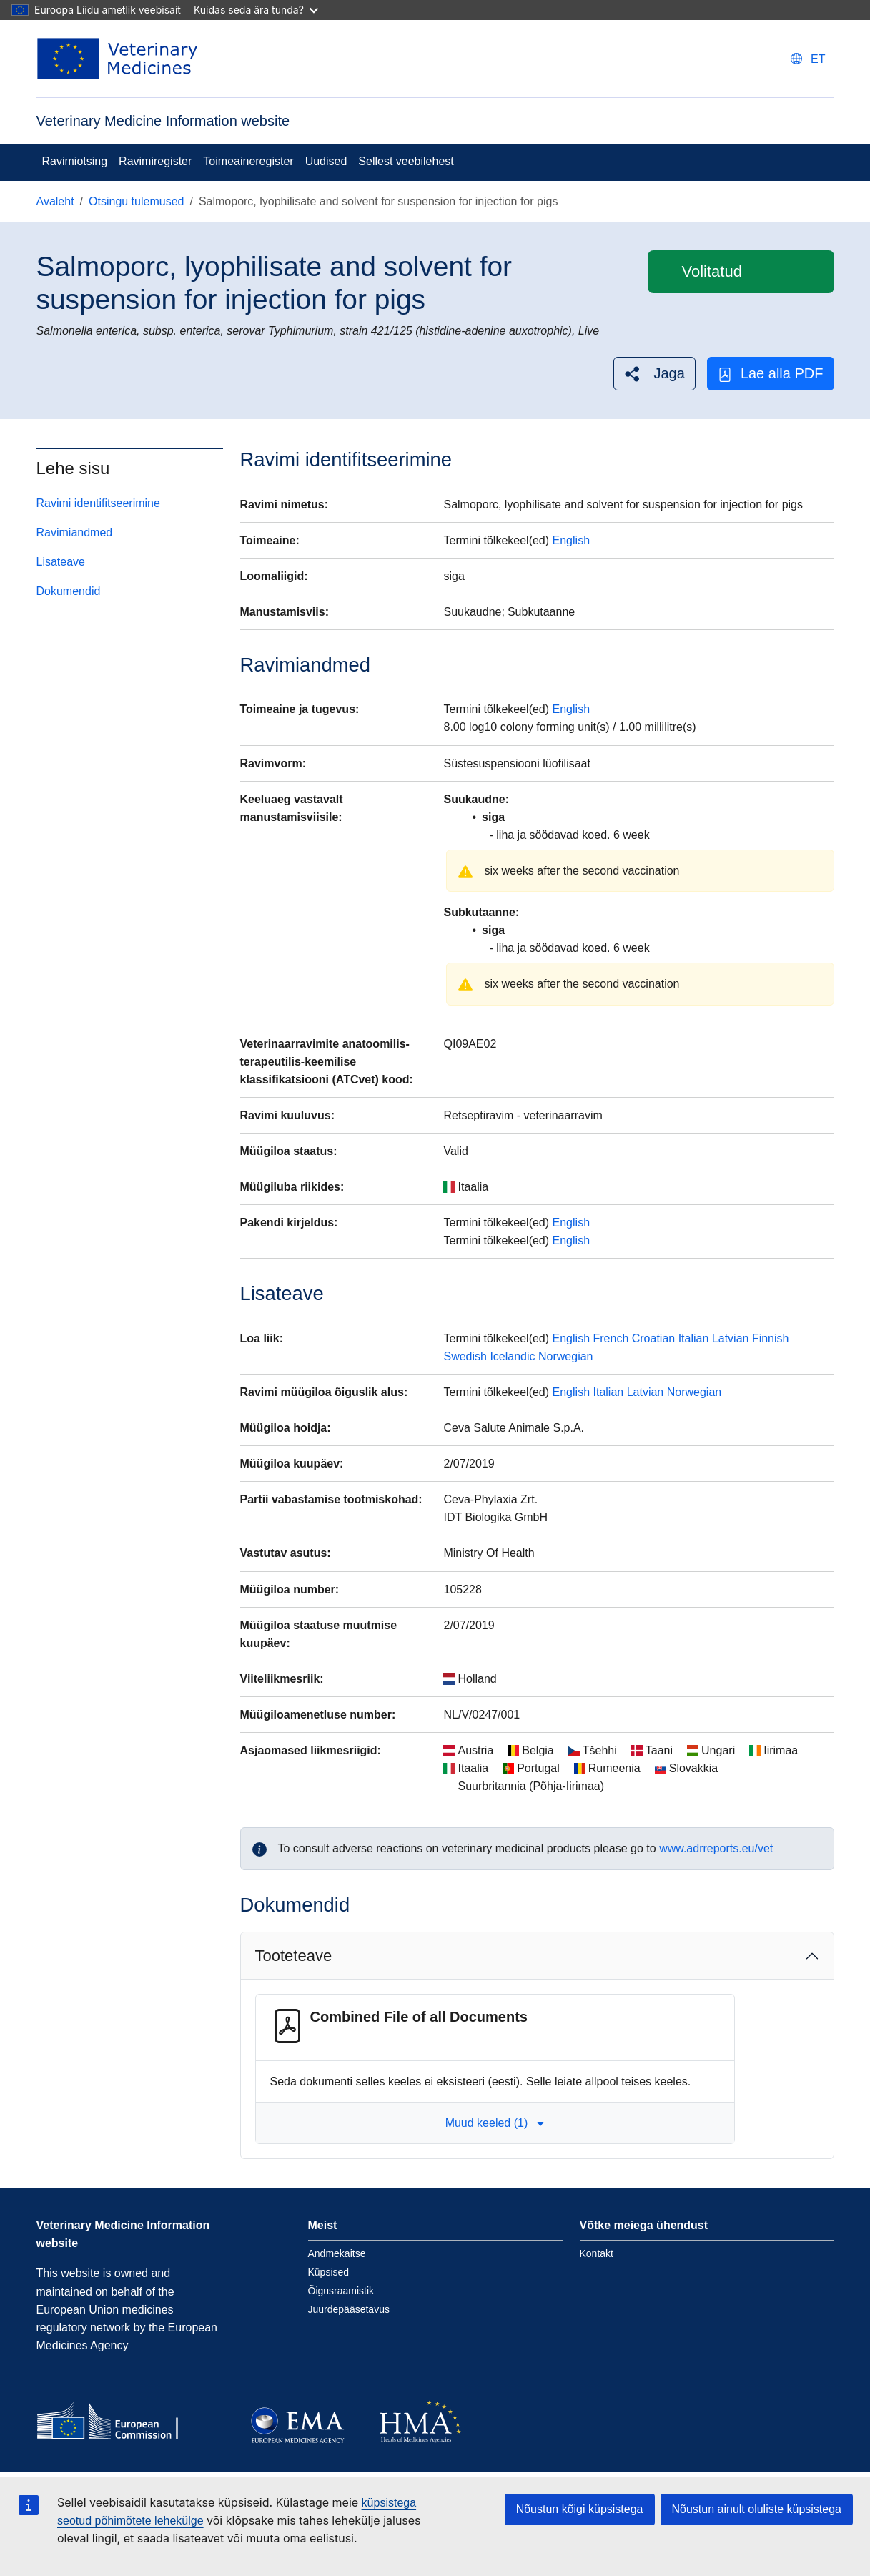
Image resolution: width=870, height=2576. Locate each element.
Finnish (770, 1338)
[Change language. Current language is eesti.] (808, 59)
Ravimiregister (155, 161)
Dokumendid (68, 591)
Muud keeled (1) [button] (495, 2123)
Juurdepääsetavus (349, 2309)
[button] (654, 373)
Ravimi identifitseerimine (98, 503)
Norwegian (565, 1356)
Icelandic (512, 1356)
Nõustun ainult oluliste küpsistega (756, 2509)
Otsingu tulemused (136, 201)
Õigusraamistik (341, 2290)
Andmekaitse (337, 2253)
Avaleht (55, 201)
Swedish (464, 1356)
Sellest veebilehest (405, 161)
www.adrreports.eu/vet (716, 1848)
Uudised (326, 161)
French (610, 1338)
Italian (693, 1338)
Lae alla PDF (771, 373)
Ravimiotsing (75, 161)
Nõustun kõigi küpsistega (579, 2509)
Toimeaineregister (248, 161)
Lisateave (61, 562)
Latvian (730, 1338)
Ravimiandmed (74, 532)
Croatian (653, 1338)
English (571, 540)
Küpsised (329, 2272)
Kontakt (596, 2253)
